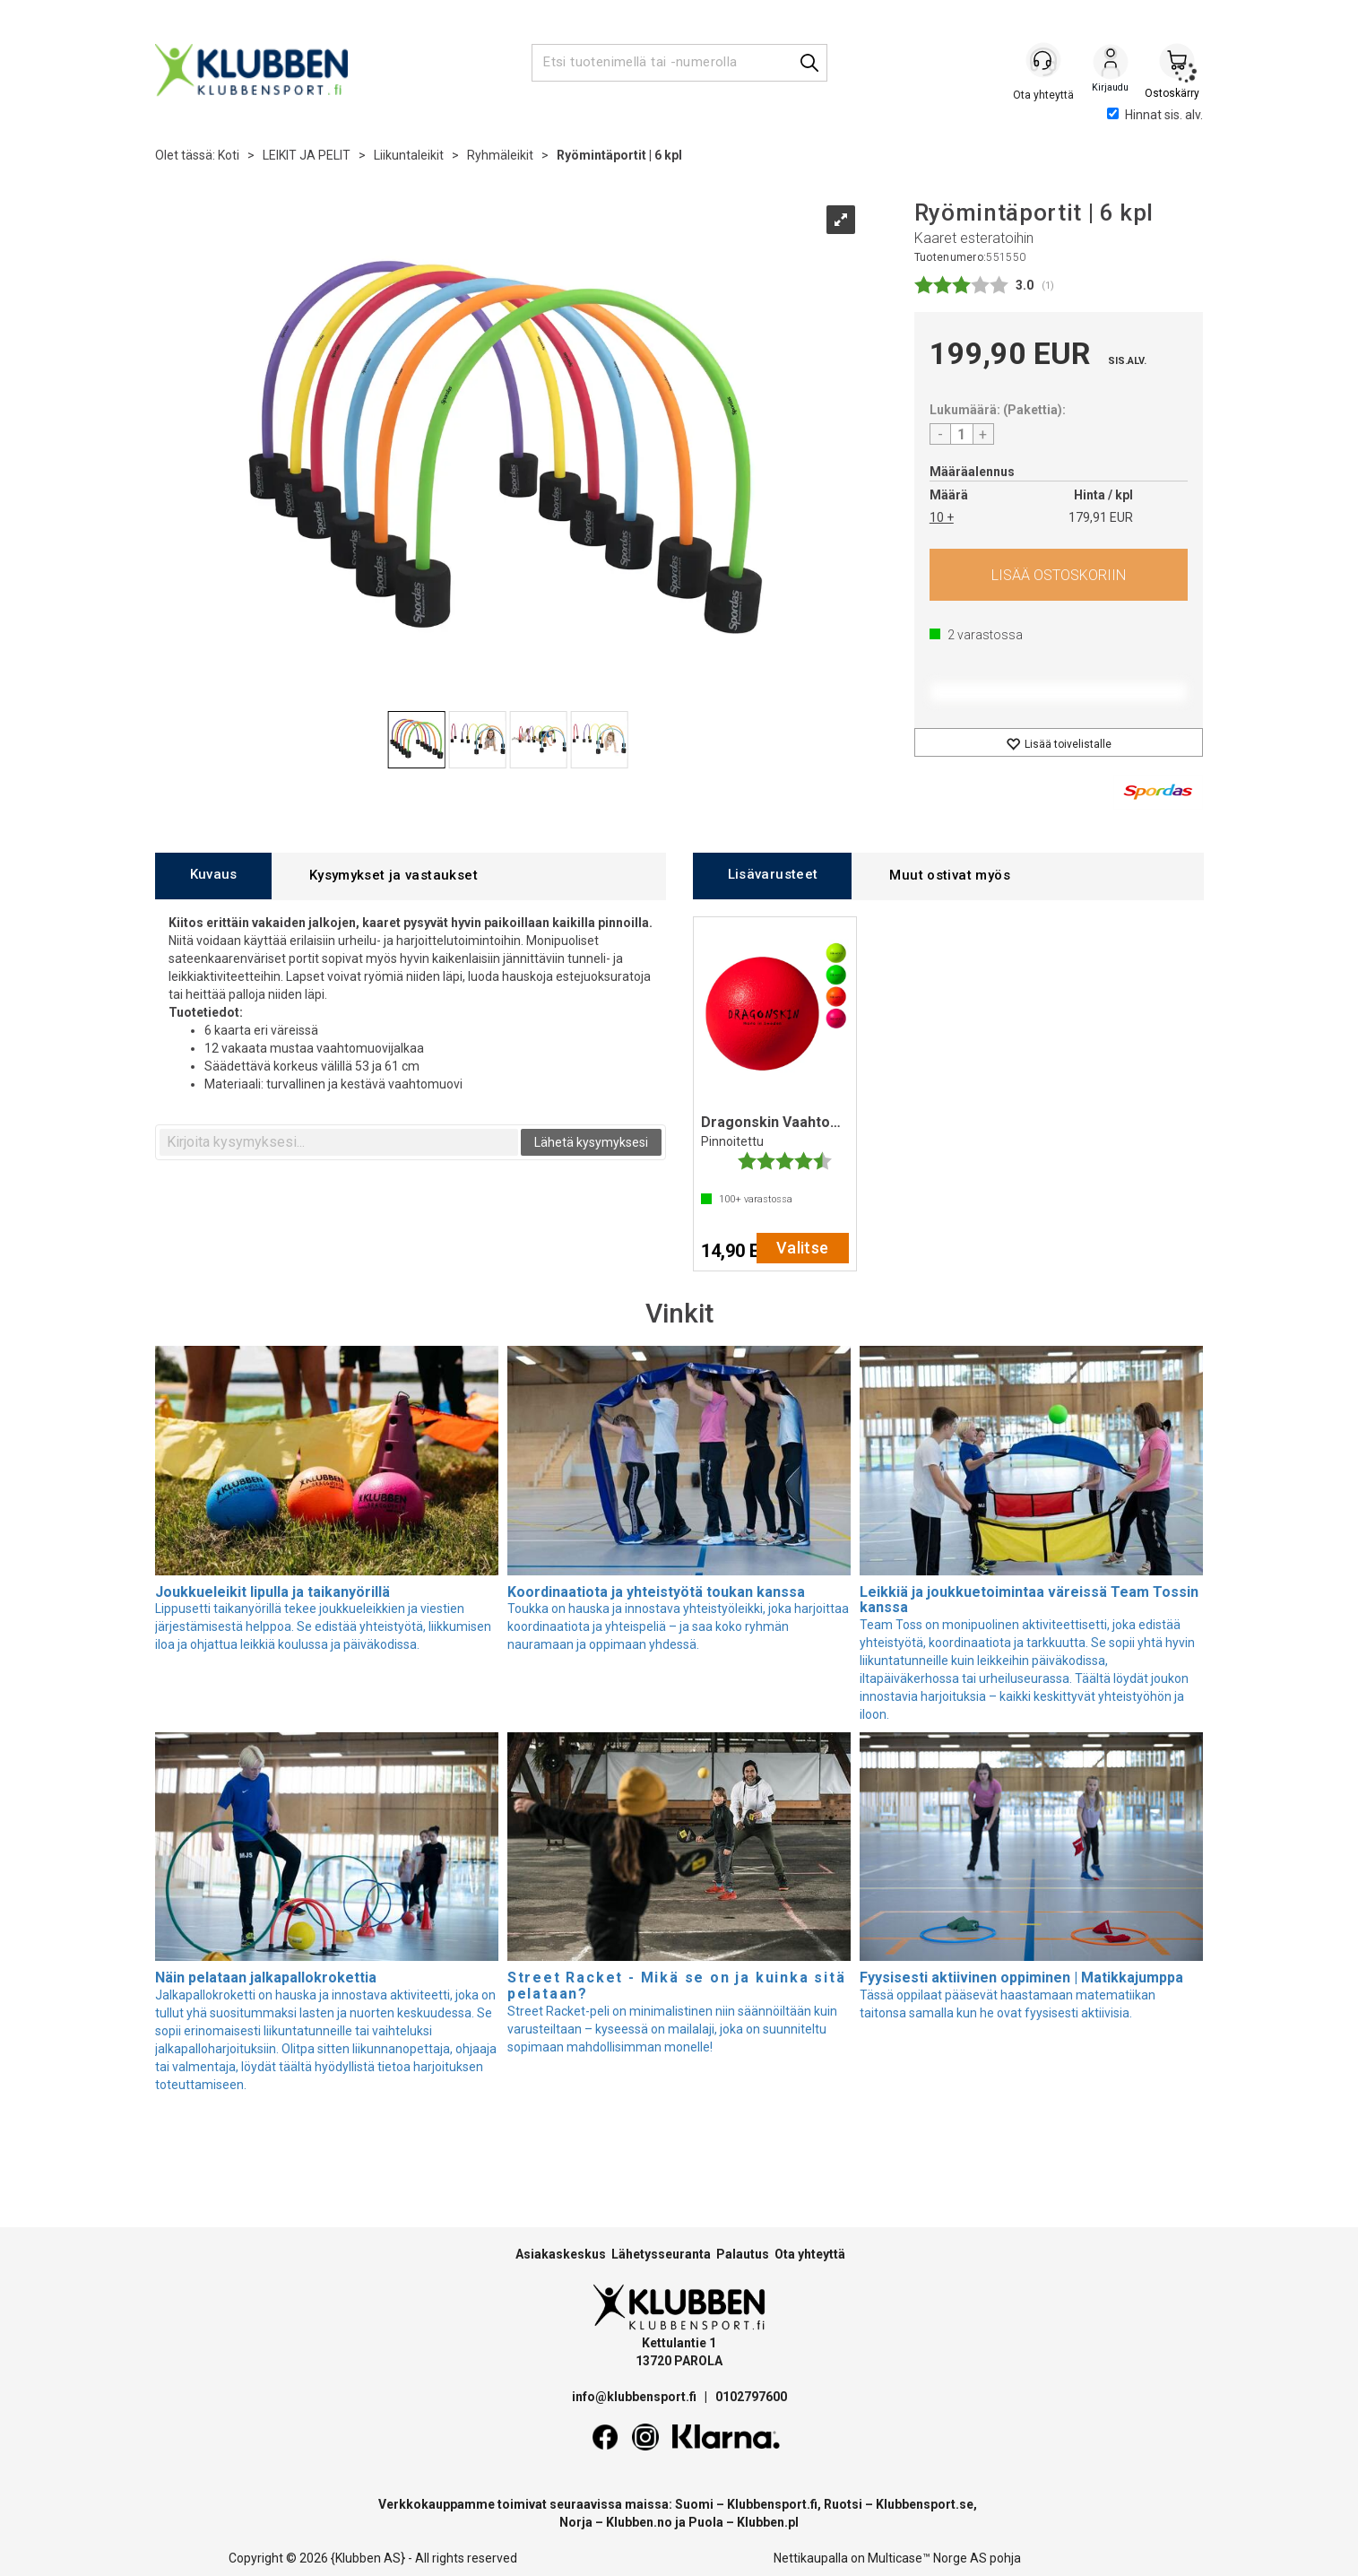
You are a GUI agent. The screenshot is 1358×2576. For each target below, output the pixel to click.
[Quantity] (962, 434)
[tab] (213, 875)
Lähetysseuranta (661, 2254)
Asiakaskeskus (560, 2254)
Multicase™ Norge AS (927, 2558)
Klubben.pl (768, 2522)
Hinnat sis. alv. (1155, 115)
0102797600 (751, 2397)
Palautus (742, 2254)
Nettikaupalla (811, 2558)
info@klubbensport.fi (635, 2397)
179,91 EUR (1100, 517)
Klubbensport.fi (772, 2504)
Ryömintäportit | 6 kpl (619, 155)
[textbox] (338, 1142)
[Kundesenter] (1044, 61)
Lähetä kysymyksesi (591, 1142)
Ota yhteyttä (809, 2254)
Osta (1059, 575)
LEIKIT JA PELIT (306, 155)
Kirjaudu (1110, 63)
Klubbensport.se (924, 2504)
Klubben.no (639, 2522)
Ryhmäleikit (500, 155)
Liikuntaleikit (409, 155)
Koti (228, 155)
